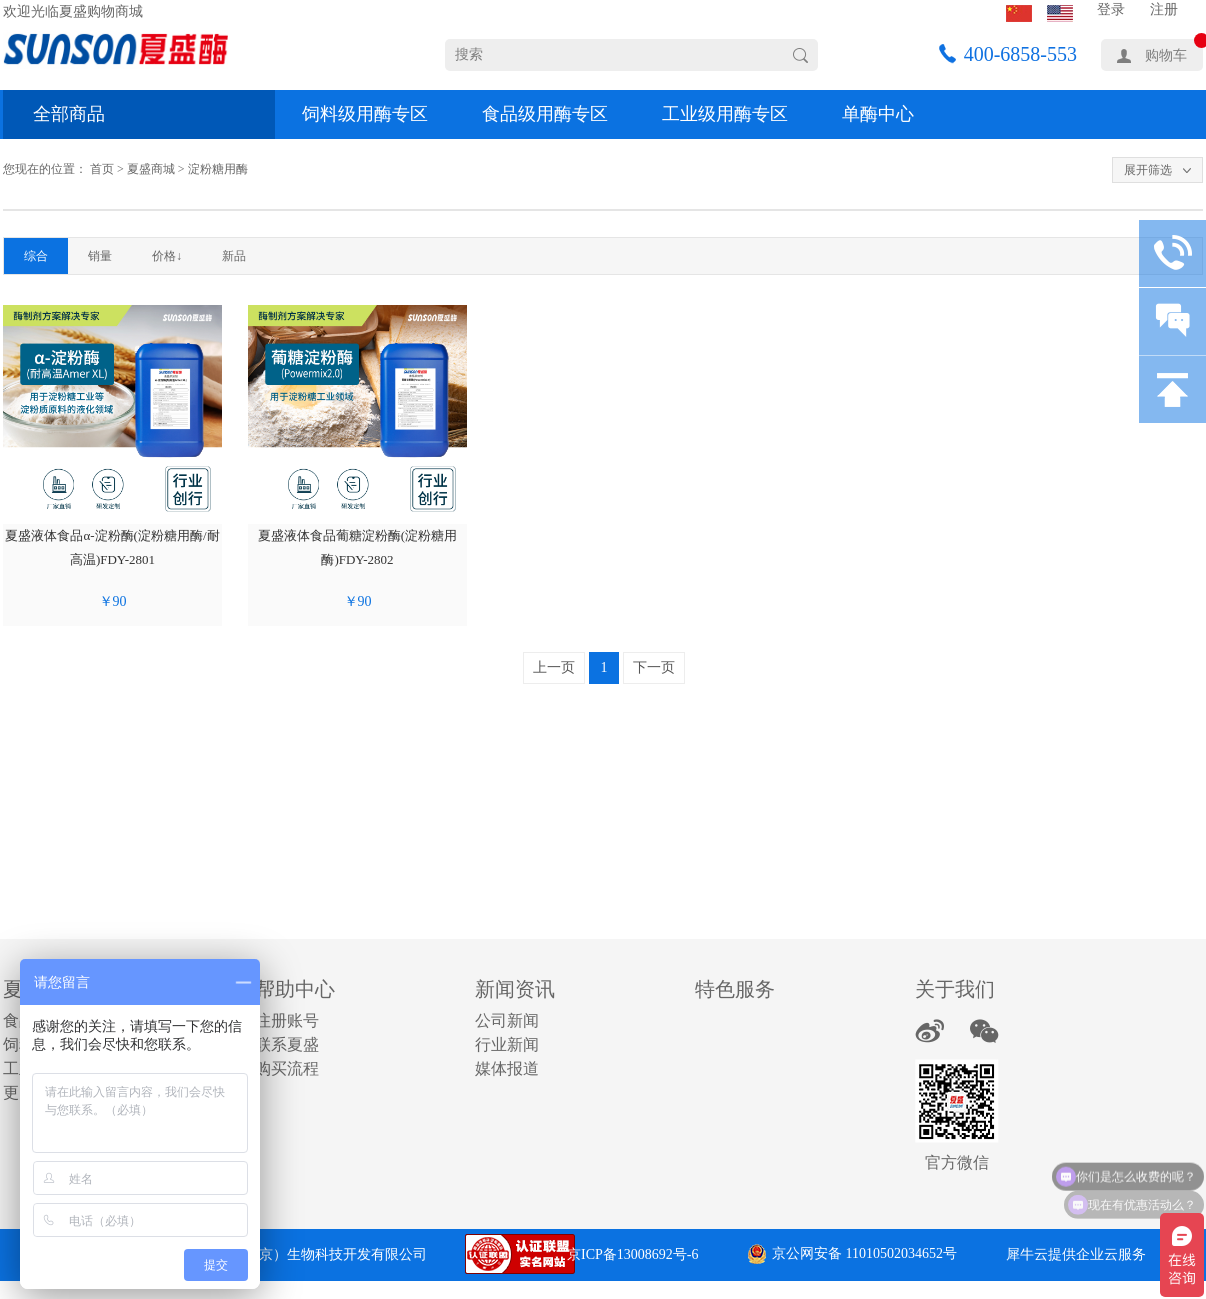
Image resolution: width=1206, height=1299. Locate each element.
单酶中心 (878, 114)
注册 (1164, 9)
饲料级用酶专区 (365, 114)
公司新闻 (507, 1020)
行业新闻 (507, 1044)
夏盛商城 (151, 169)
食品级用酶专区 (545, 114)
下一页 (654, 667)
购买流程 (287, 1068)
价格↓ (167, 256)
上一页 (554, 667)
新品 (234, 256)
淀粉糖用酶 (218, 169)
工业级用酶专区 (725, 114)
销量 (100, 256)
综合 (36, 256)
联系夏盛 (287, 1044)
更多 (19, 1092)
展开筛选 (1148, 170)
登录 (1111, 9)
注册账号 (287, 1020)
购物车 (1166, 55)
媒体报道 (507, 1068)
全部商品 (69, 114)
